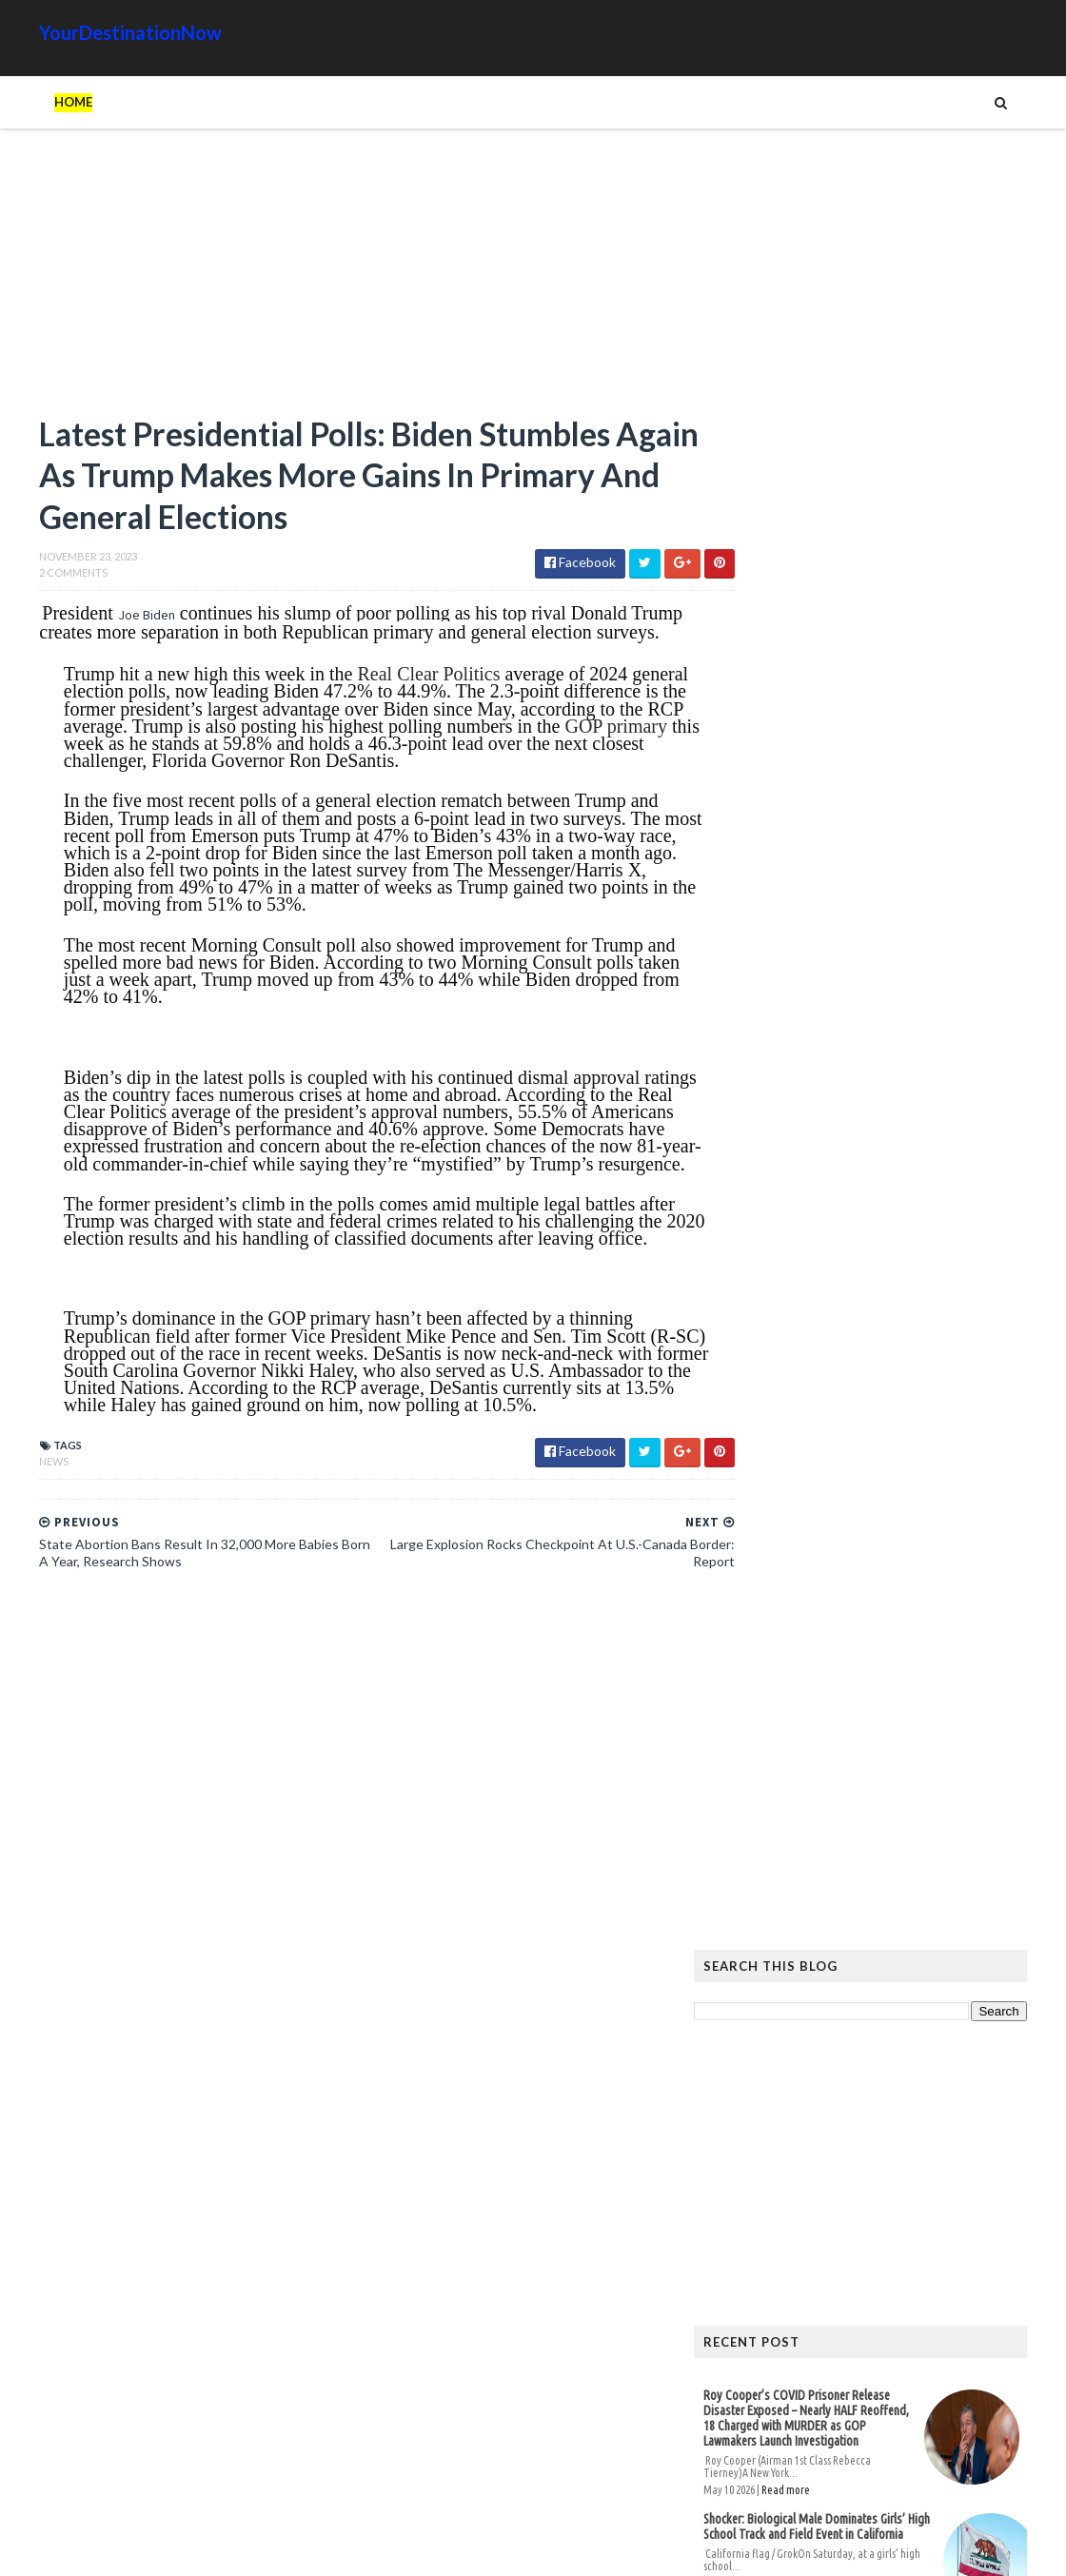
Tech (884, 2147)
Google (995, 2086)
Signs (757, 2147)
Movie (953, 2117)
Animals (882, 2086)
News (15, 1518)
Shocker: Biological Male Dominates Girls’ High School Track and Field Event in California (855, 1047)
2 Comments (34, 578)
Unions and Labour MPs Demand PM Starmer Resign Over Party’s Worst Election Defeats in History (807, 1156)
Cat (939, 2086)
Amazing (812, 2086)
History (765, 2117)
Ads (753, 2086)
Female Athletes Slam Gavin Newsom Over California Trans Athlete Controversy (844, 1277)
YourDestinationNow (91, 32)
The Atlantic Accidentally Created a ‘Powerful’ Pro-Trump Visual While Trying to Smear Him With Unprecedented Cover (893, 1800)
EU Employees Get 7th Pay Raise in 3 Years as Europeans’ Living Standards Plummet (886, 1879)
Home (34, 101)
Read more (824, 1011)
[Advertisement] (333, 280)
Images (894, 2117)
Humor (831, 2117)
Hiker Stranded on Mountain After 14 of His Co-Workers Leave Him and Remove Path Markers (892, 1593)
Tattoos (821, 2147)
